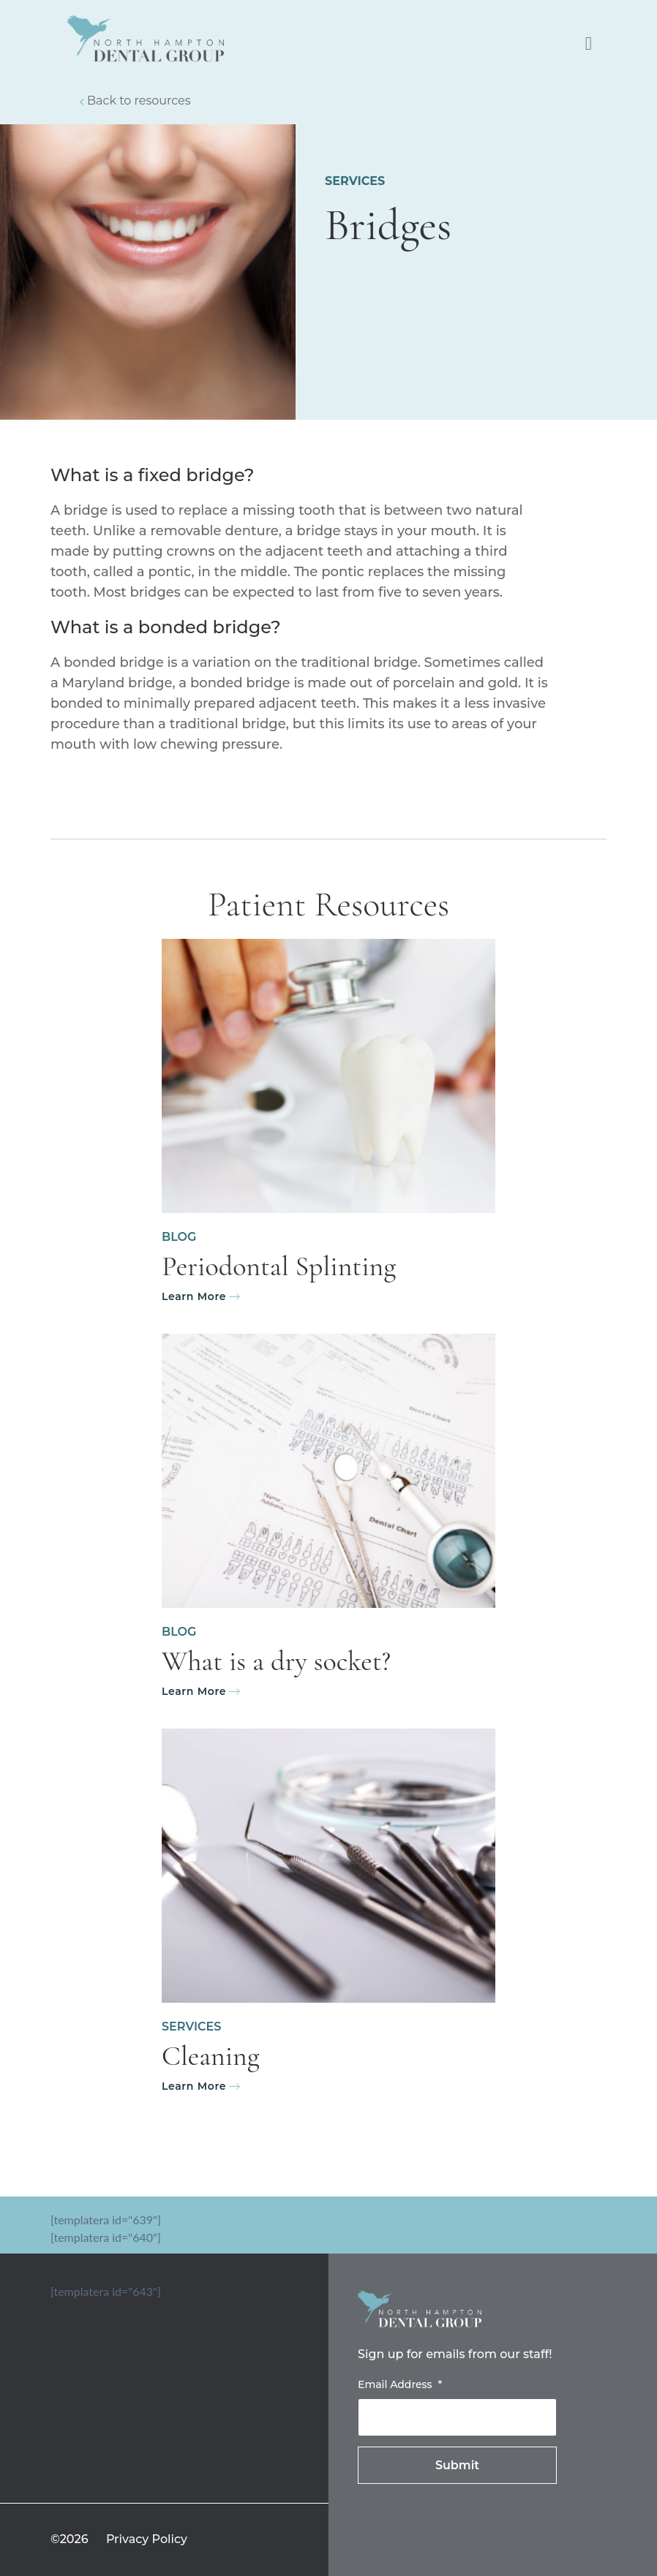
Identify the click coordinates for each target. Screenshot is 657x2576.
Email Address (400, 2384)
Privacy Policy (146, 2539)
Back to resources (139, 100)
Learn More (194, 1296)
